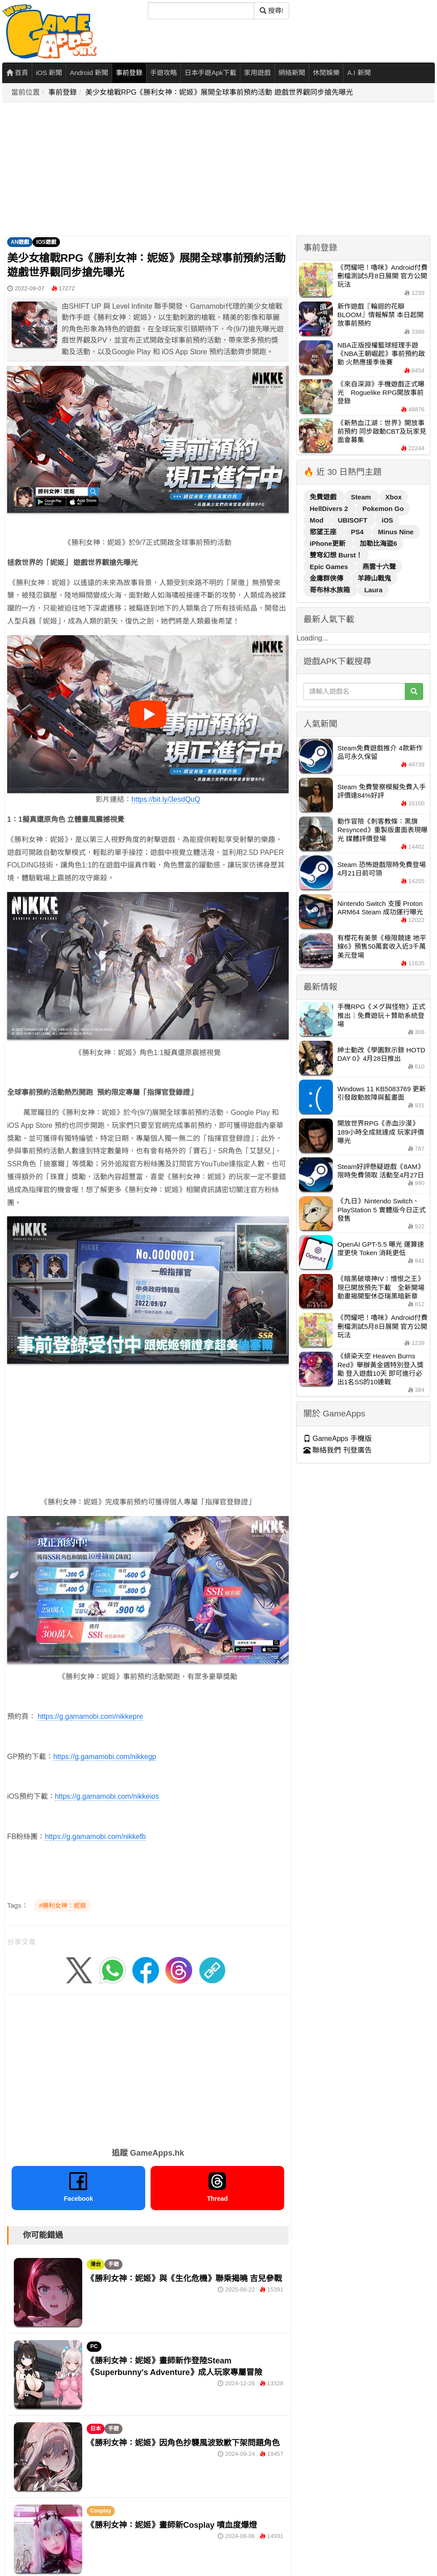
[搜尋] (201, 10)
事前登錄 (129, 72)
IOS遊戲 (46, 242)
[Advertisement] (183, 169)
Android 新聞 (89, 72)
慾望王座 (324, 532)
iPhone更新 (328, 543)
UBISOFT (353, 520)
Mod (317, 520)
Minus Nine (396, 532)
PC (94, 2346)
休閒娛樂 (326, 72)
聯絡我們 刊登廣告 (337, 1450)
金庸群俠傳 (327, 578)
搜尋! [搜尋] (271, 10)
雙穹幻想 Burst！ (336, 555)
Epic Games (330, 566)
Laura (373, 590)
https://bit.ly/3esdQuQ (165, 799)
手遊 (113, 2264)
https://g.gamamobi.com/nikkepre (90, 1716)
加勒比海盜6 (378, 543)
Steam (362, 497)
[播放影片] (148, 714)
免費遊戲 (324, 497)
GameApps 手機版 (337, 1438)
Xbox (393, 497)
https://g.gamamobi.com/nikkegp (104, 1756)
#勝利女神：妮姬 (62, 1905)
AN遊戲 (20, 242)
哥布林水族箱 (331, 590)
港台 (95, 2264)
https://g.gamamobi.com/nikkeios (107, 1796)
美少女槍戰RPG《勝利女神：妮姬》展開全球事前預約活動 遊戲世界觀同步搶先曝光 (219, 92)
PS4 (358, 532)
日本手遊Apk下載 (210, 72)
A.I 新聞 (359, 72)
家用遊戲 (257, 72)
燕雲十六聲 (379, 566)
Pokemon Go (383, 508)
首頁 (17, 72)
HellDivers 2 (330, 508)
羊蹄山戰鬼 (374, 578)
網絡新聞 (291, 72)
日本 (95, 2428)
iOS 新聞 (49, 72)
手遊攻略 (163, 72)
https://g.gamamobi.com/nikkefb (95, 1836)
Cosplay (100, 2511)
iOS (387, 520)
